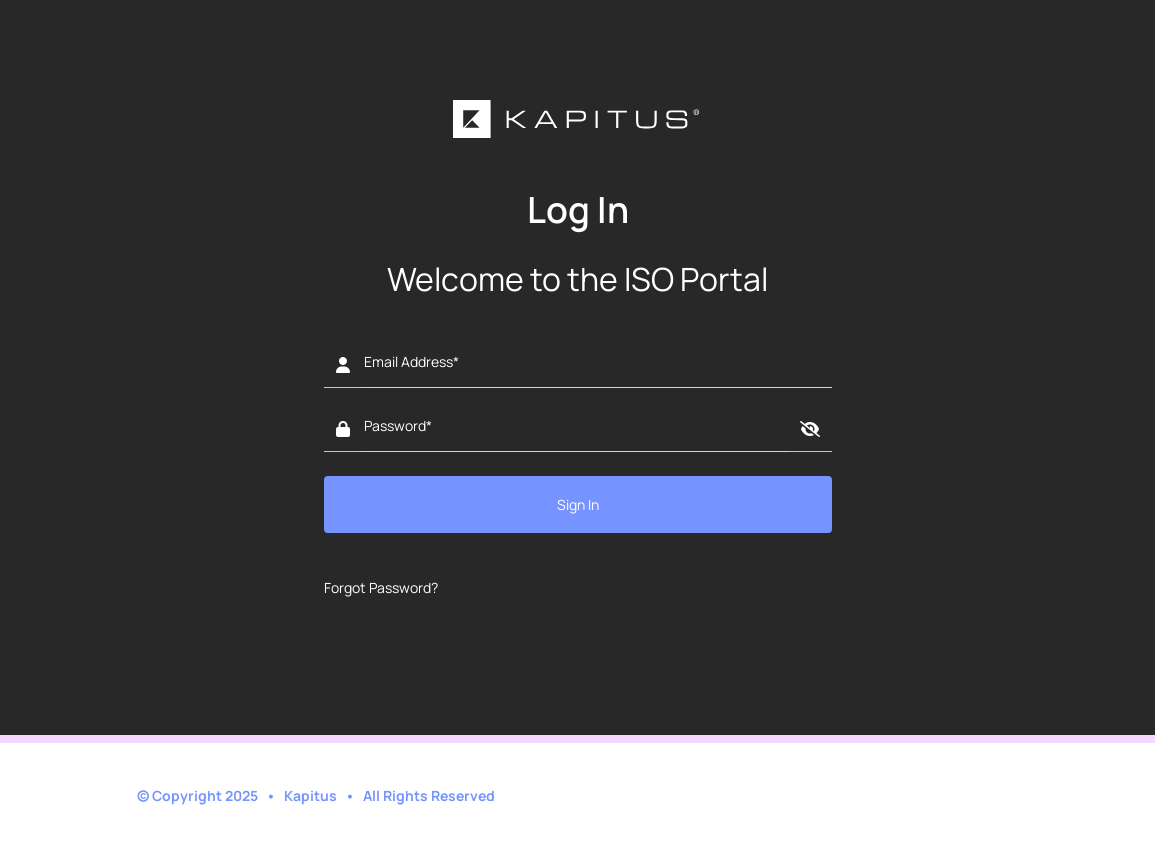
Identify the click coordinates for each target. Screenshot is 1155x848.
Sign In (578, 504)
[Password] (575, 430)
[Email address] (596, 366)
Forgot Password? (381, 587)
